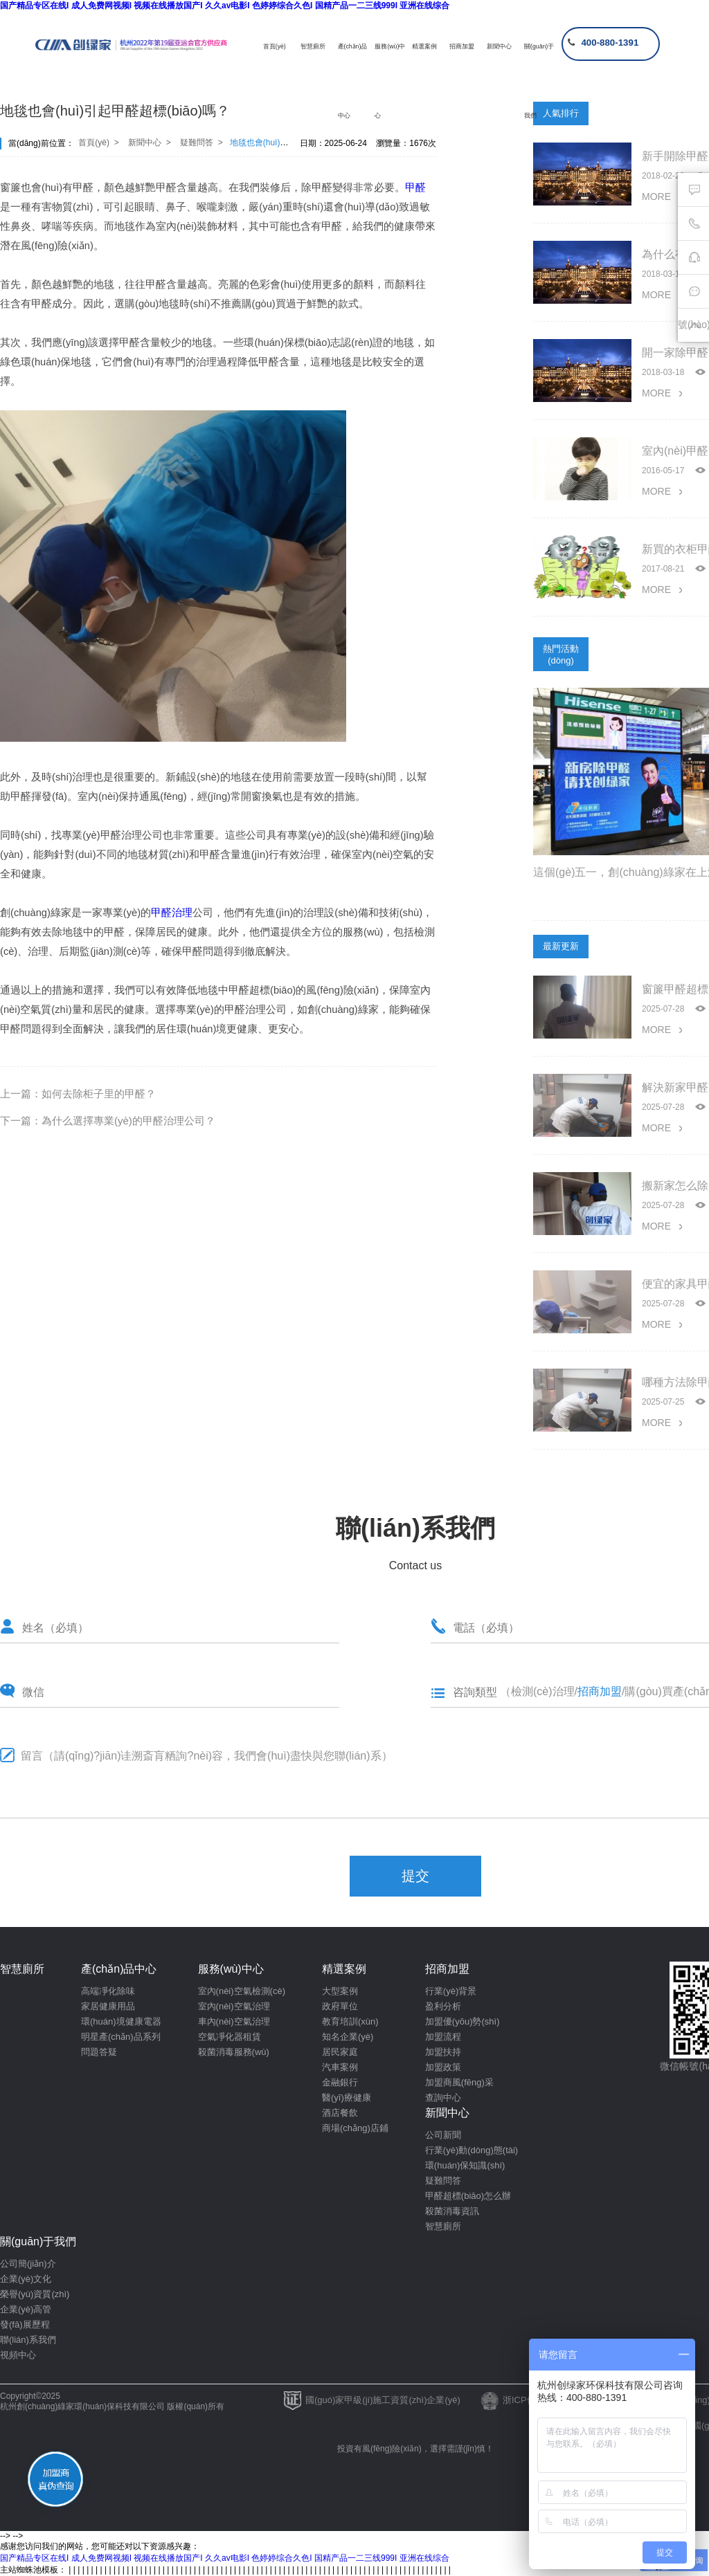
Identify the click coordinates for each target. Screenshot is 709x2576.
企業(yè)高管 (25, 2309)
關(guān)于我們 (539, 55)
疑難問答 (443, 2180)
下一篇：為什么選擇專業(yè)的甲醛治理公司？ (107, 1120)
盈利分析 (443, 2006)
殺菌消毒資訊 (452, 2211)
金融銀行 (340, 2082)
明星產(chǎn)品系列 (121, 2036)
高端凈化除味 (108, 1991)
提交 (415, 1875)
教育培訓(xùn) (350, 2021)
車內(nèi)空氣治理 (234, 2021)
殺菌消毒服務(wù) (233, 2052)
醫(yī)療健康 (346, 2097)
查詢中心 (443, 2097)
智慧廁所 (312, 46)
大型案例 (340, 1991)
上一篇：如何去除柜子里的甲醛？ (78, 1093)
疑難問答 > (201, 142)
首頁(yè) (274, 46)
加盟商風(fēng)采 (459, 2082)
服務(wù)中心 (390, 55)
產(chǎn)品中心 (353, 55)
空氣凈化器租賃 (229, 2036)
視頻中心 (18, 2355)
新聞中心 (499, 46)
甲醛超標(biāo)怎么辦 (468, 2196)
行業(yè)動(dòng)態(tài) (471, 2150)
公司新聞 (443, 2135)
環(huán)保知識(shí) (465, 2165)
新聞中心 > (149, 142)
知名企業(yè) (347, 2036)
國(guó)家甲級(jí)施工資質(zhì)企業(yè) (372, 2400)
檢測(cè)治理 (543, 1691)
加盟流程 (443, 2036)
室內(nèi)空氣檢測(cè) (241, 1991)
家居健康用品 (108, 2006)
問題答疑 (99, 2052)
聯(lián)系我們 (28, 2340)
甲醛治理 (171, 912)
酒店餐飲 (340, 2113)
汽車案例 (340, 2067)
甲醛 (415, 187)
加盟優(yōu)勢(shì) (462, 2021)
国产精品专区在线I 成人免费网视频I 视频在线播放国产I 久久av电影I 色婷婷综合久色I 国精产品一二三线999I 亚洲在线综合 (224, 5)
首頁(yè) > (97, 142)
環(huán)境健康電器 (121, 2021)
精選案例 (424, 46)
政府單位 (340, 2006)
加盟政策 (443, 2067)
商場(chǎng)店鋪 (355, 2128)
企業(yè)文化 (25, 2279)
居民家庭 (340, 2052)
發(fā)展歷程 (25, 2324)
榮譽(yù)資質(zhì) (34, 2294)
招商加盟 (461, 46)
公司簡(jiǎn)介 (28, 2263)
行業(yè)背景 (450, 1991)
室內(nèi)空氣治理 (234, 2006)
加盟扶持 (443, 2052)
